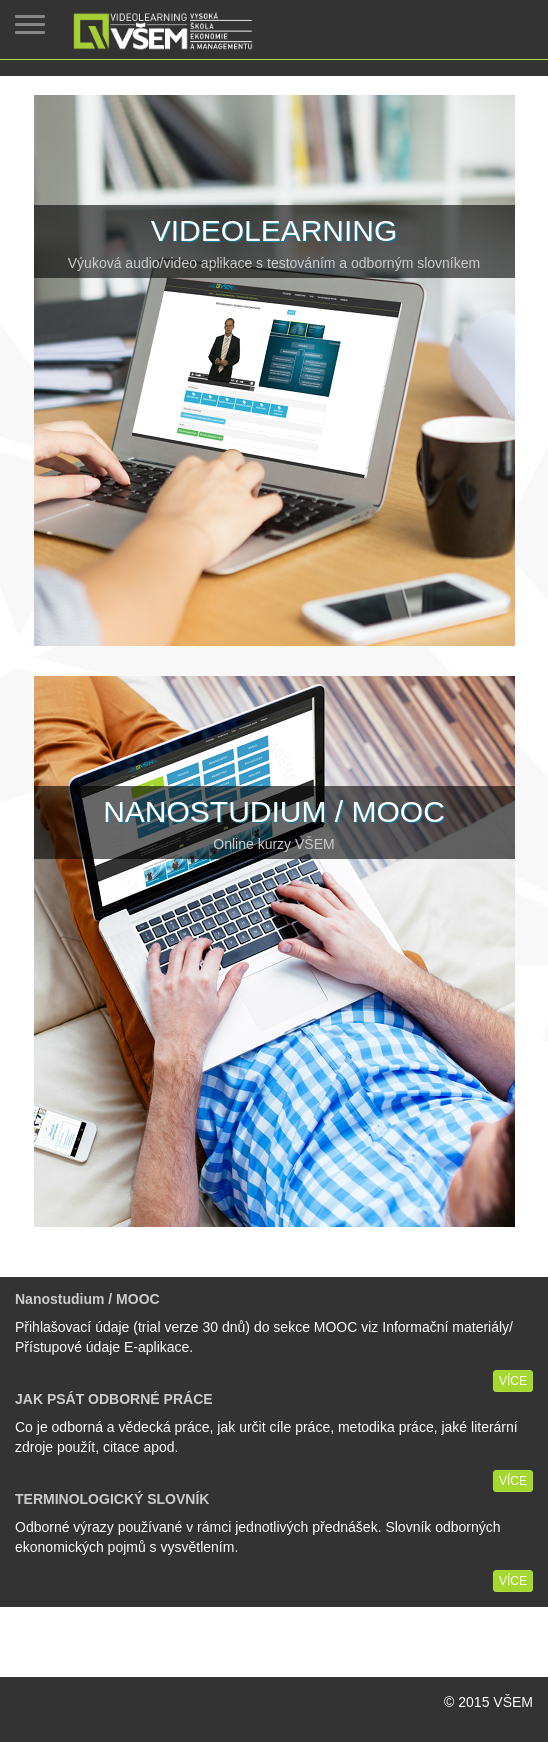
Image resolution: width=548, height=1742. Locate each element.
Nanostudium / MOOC (274, 811)
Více (513, 1381)
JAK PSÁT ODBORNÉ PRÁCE (114, 1399)
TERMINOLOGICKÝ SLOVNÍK (112, 1499)
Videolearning (274, 230)
